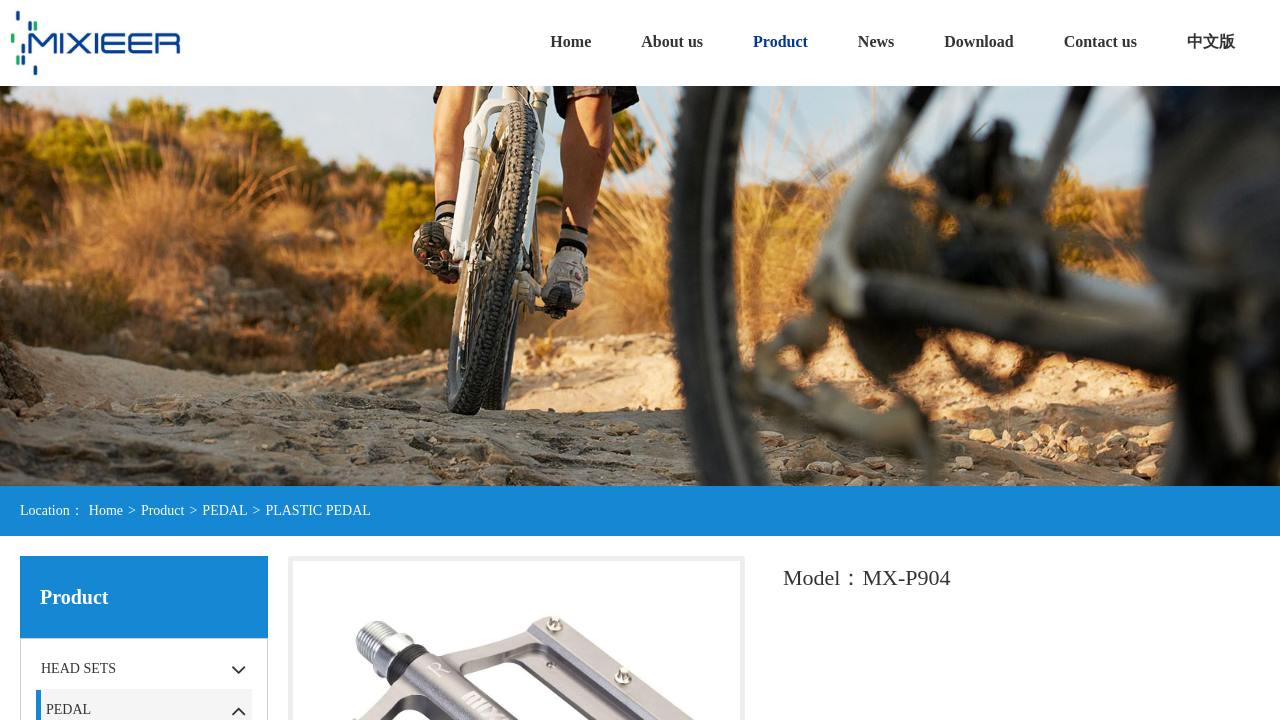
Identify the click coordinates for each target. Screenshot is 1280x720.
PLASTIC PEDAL (317, 510)
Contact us (1100, 41)
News (876, 41)
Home (570, 41)
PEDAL (224, 510)
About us (672, 41)
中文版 (1211, 41)
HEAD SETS (78, 668)
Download (978, 41)
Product (780, 41)
